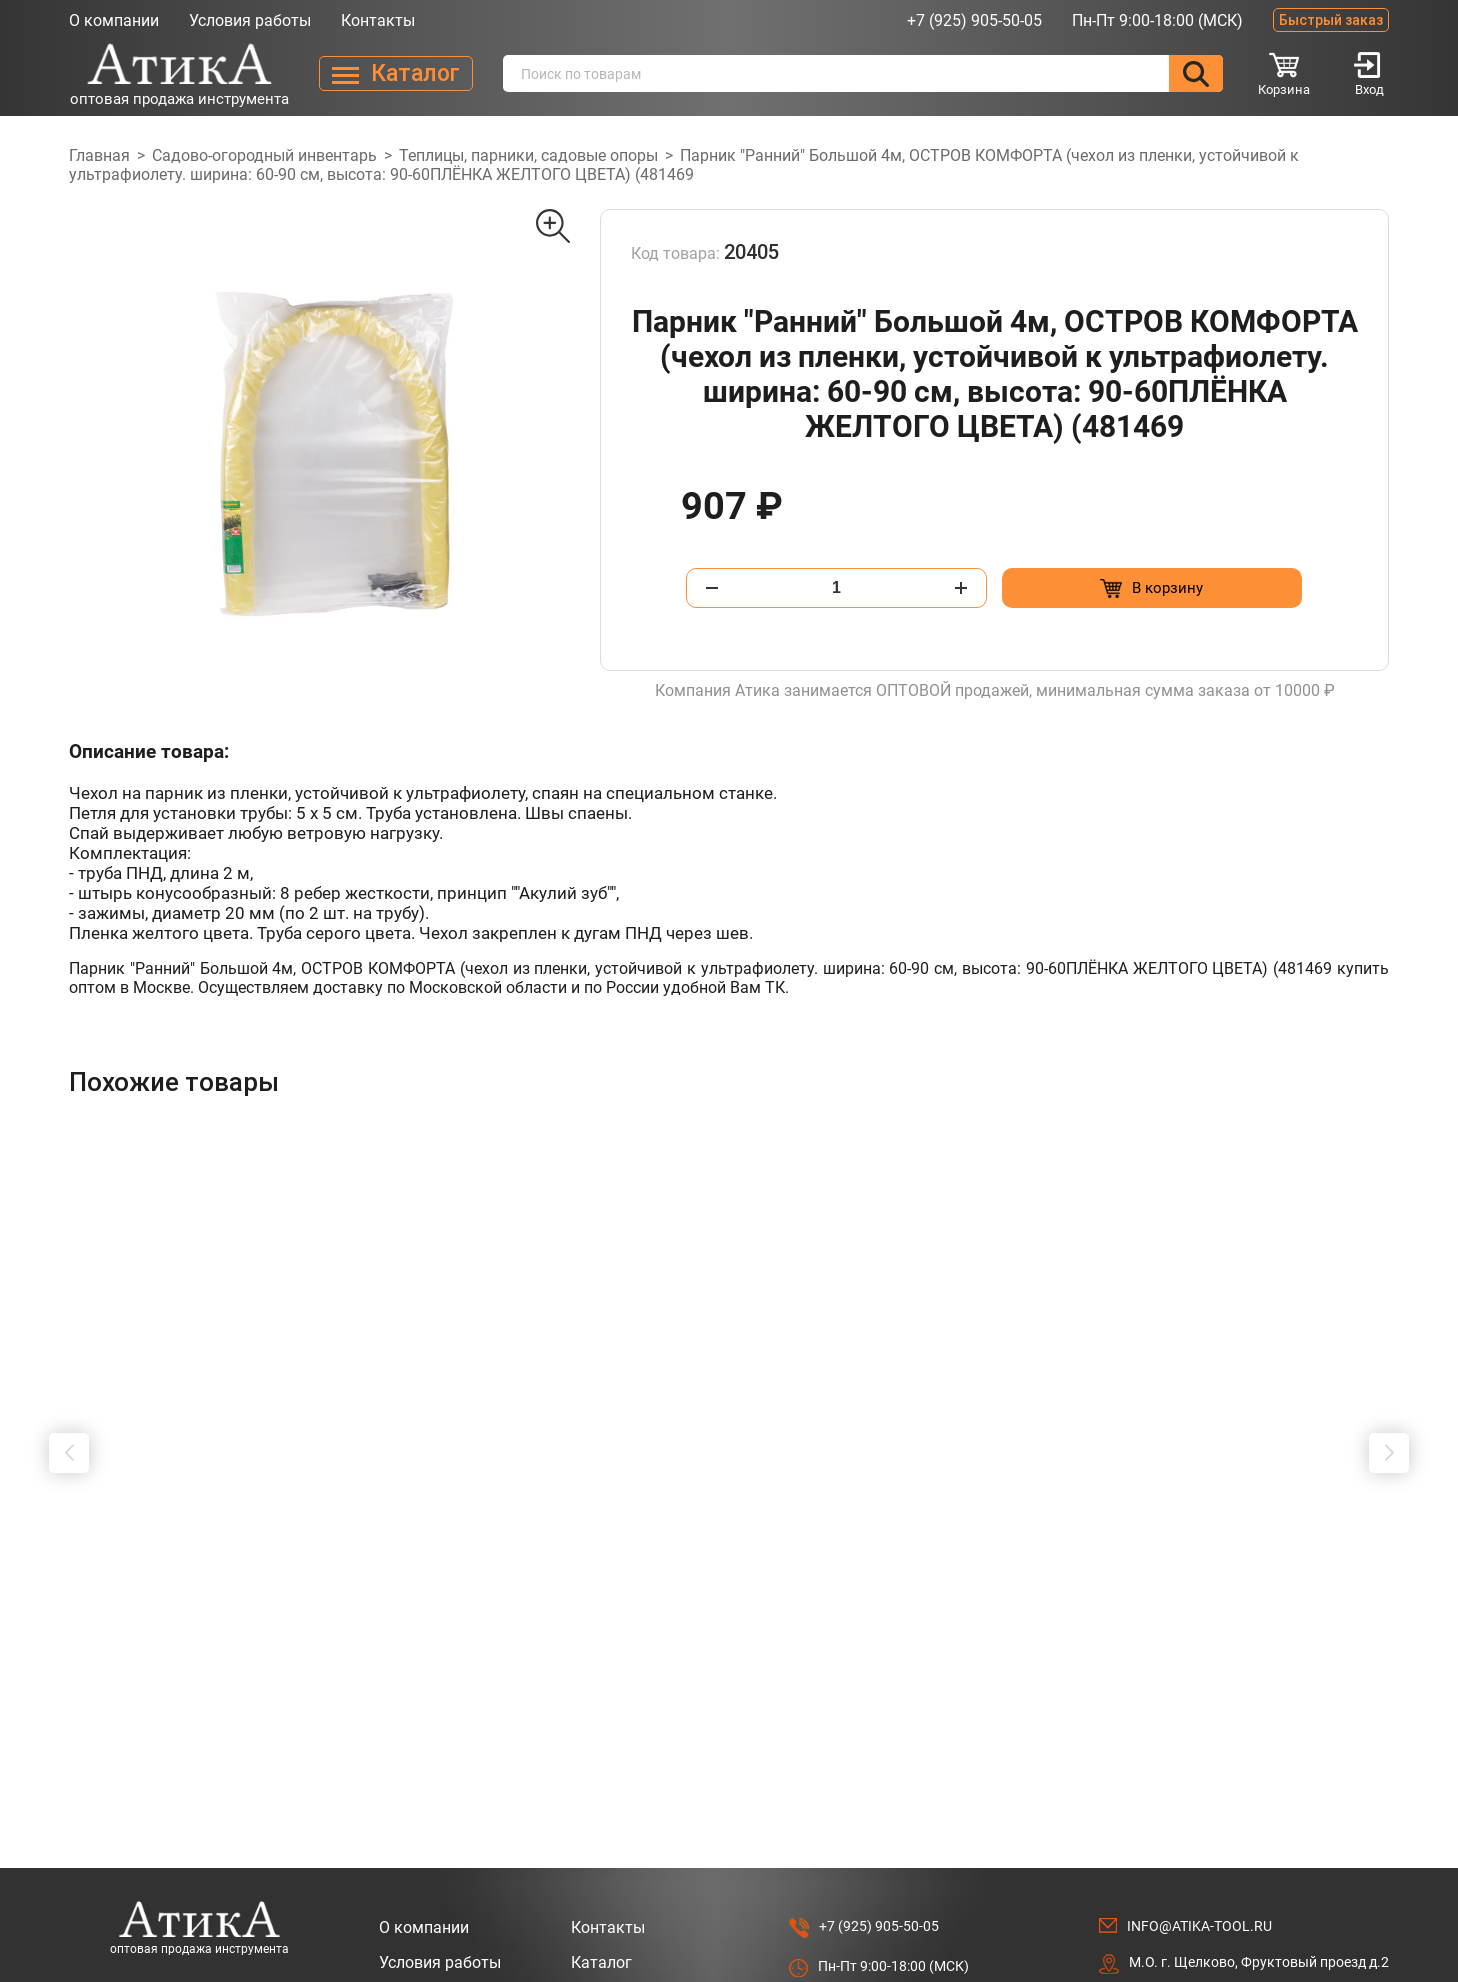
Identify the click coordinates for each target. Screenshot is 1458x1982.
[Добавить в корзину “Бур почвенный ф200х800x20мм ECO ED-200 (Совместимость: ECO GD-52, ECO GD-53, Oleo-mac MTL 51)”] (529, 1641)
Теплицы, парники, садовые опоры (528, 155)
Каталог (601, 1867)
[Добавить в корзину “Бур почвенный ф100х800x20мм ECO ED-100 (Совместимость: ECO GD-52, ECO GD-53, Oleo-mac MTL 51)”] (261, 1641)
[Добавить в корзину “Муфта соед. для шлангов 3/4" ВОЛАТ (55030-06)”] (1065, 1641)
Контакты (378, 20)
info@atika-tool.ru (1199, 1831)
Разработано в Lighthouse (1303, 1944)
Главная (99, 155)
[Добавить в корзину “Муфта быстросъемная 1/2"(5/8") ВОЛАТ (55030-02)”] (797, 1641)
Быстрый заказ (1331, 20)
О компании (114, 20)
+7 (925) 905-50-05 (974, 20)
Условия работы (250, 20)
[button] (69, 1405)
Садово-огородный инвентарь (264, 155)
